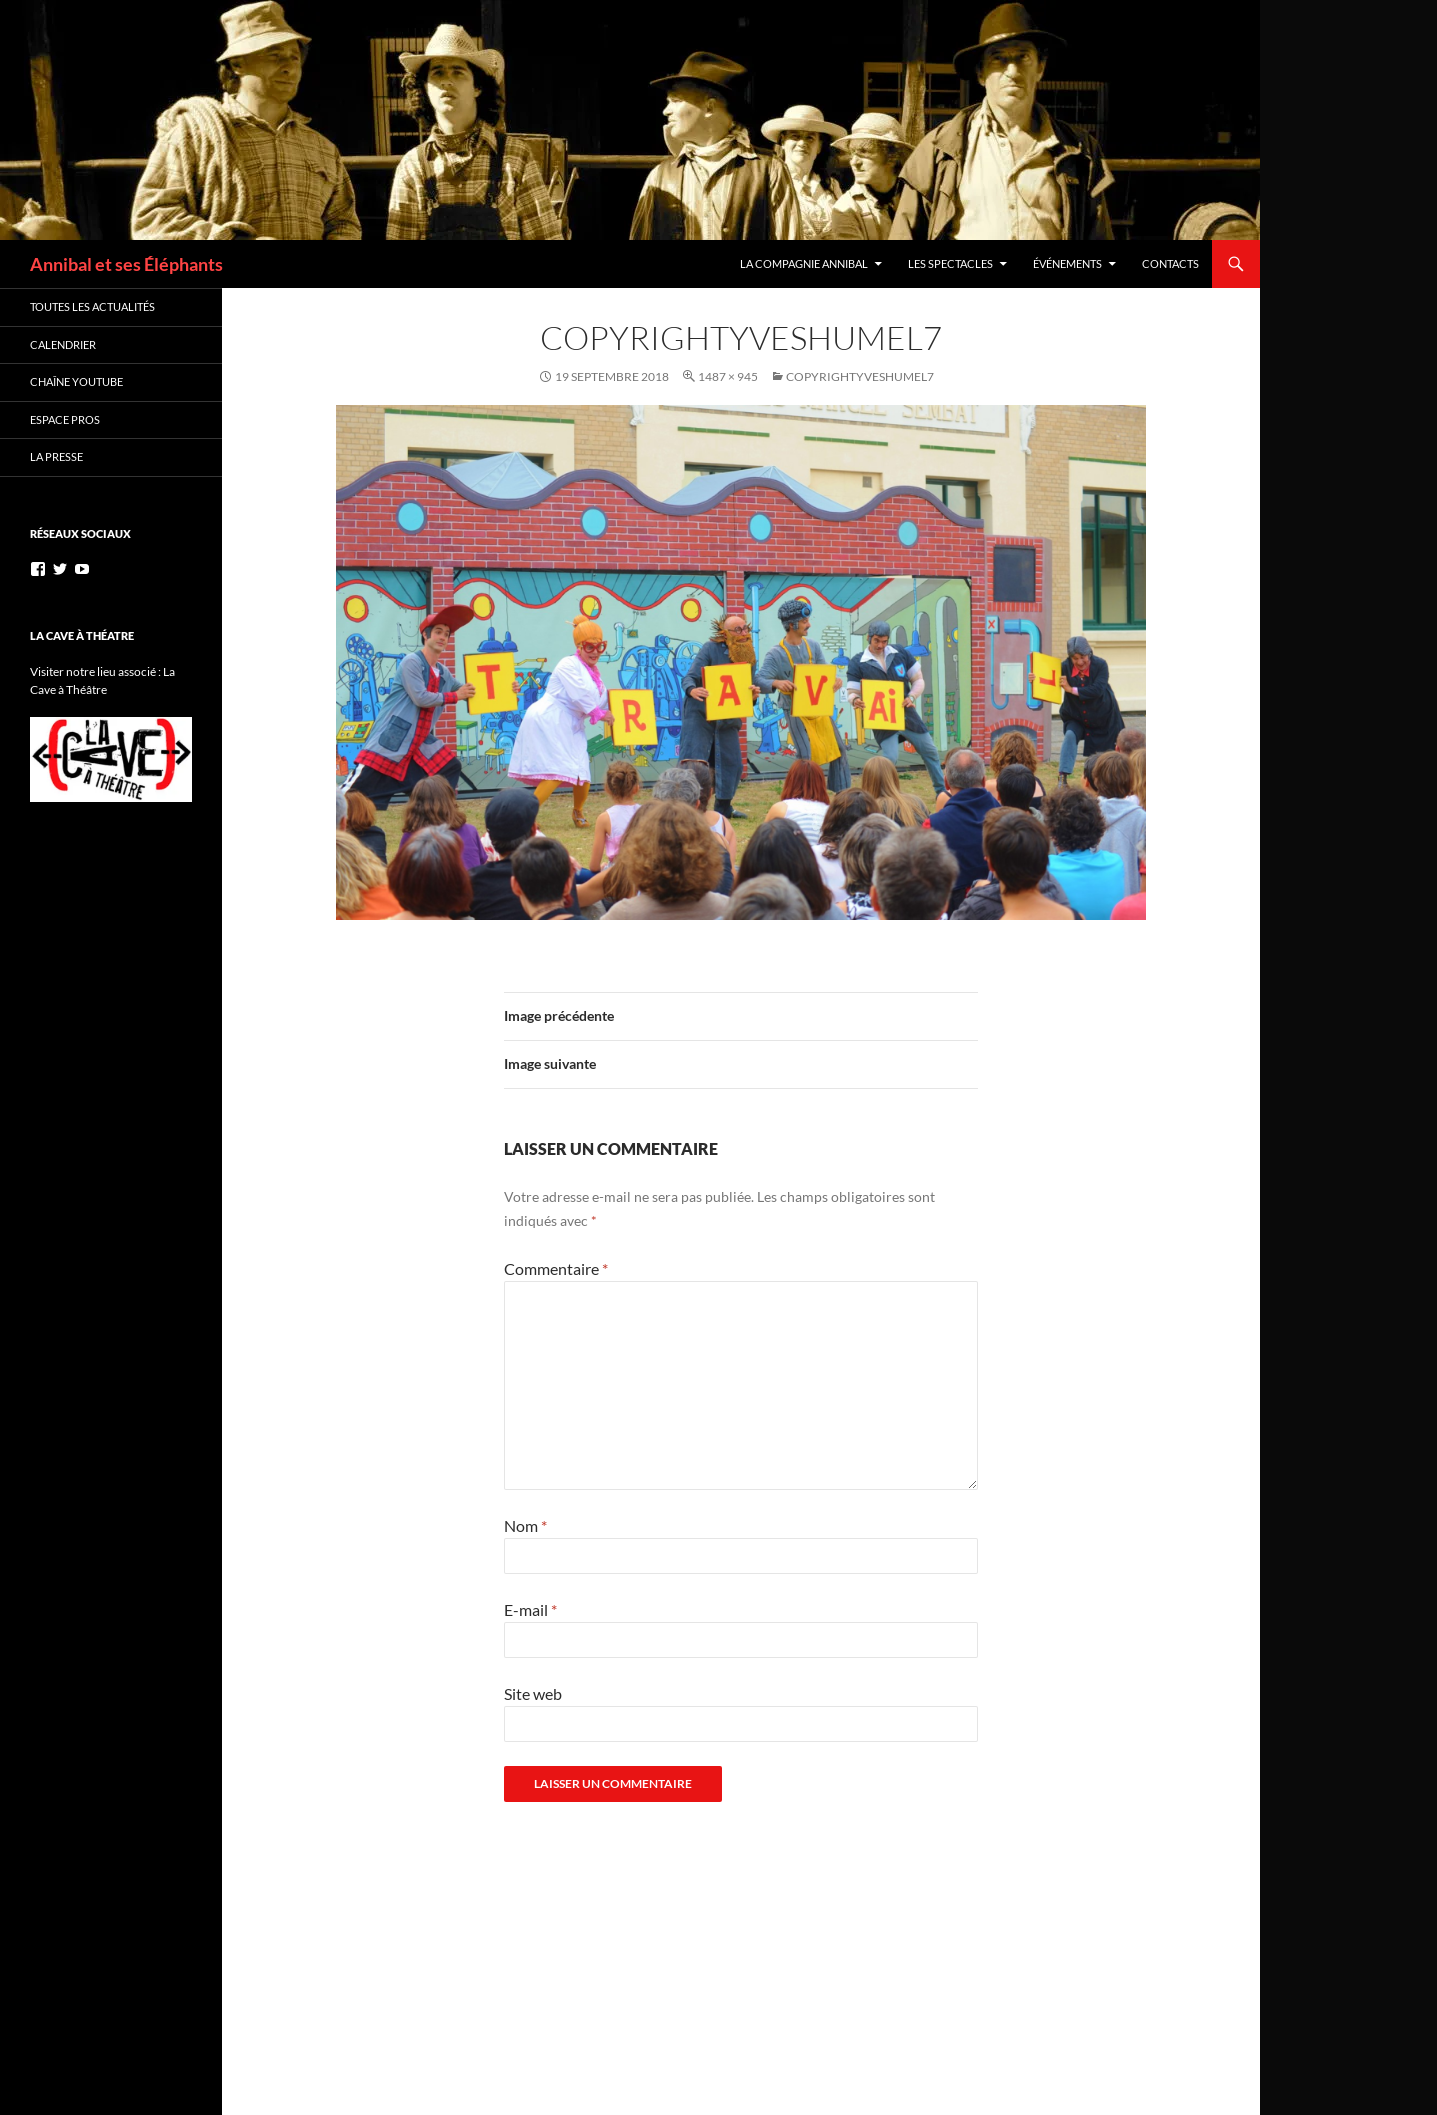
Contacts (1170, 263)
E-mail (530, 1609)
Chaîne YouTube (76, 381)
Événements (1067, 263)
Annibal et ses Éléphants (126, 264)
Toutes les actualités (92, 306)
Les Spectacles (950, 263)
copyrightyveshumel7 (860, 376)
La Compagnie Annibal (804, 263)
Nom (525, 1525)
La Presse (56, 456)
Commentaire (556, 1268)
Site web (533, 1693)
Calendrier (63, 344)
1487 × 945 (728, 376)
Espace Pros (65, 419)
